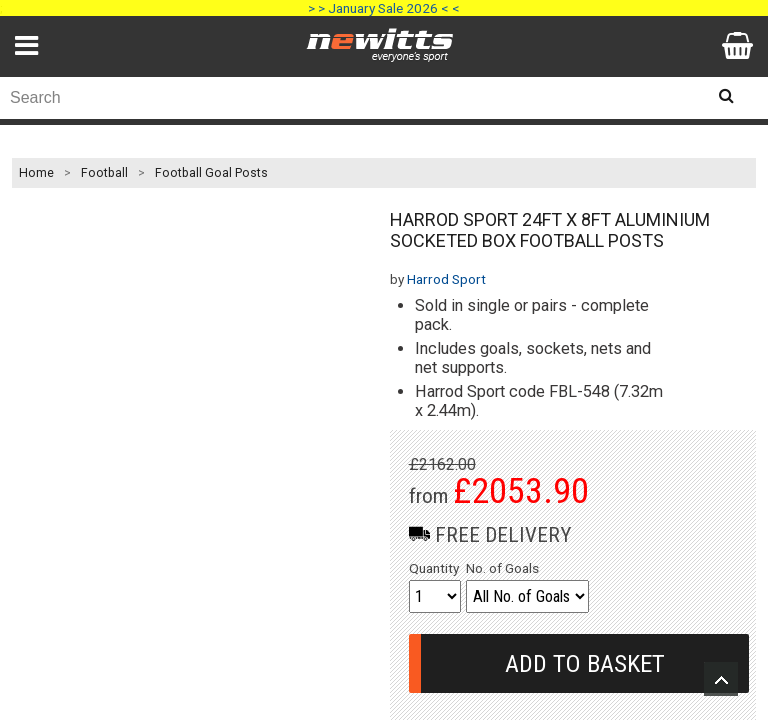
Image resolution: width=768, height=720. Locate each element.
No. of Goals (502, 568)
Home (36, 173)
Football (104, 173)
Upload (721, 679)
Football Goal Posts (211, 173)
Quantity (434, 568)
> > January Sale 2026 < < (384, 8)
